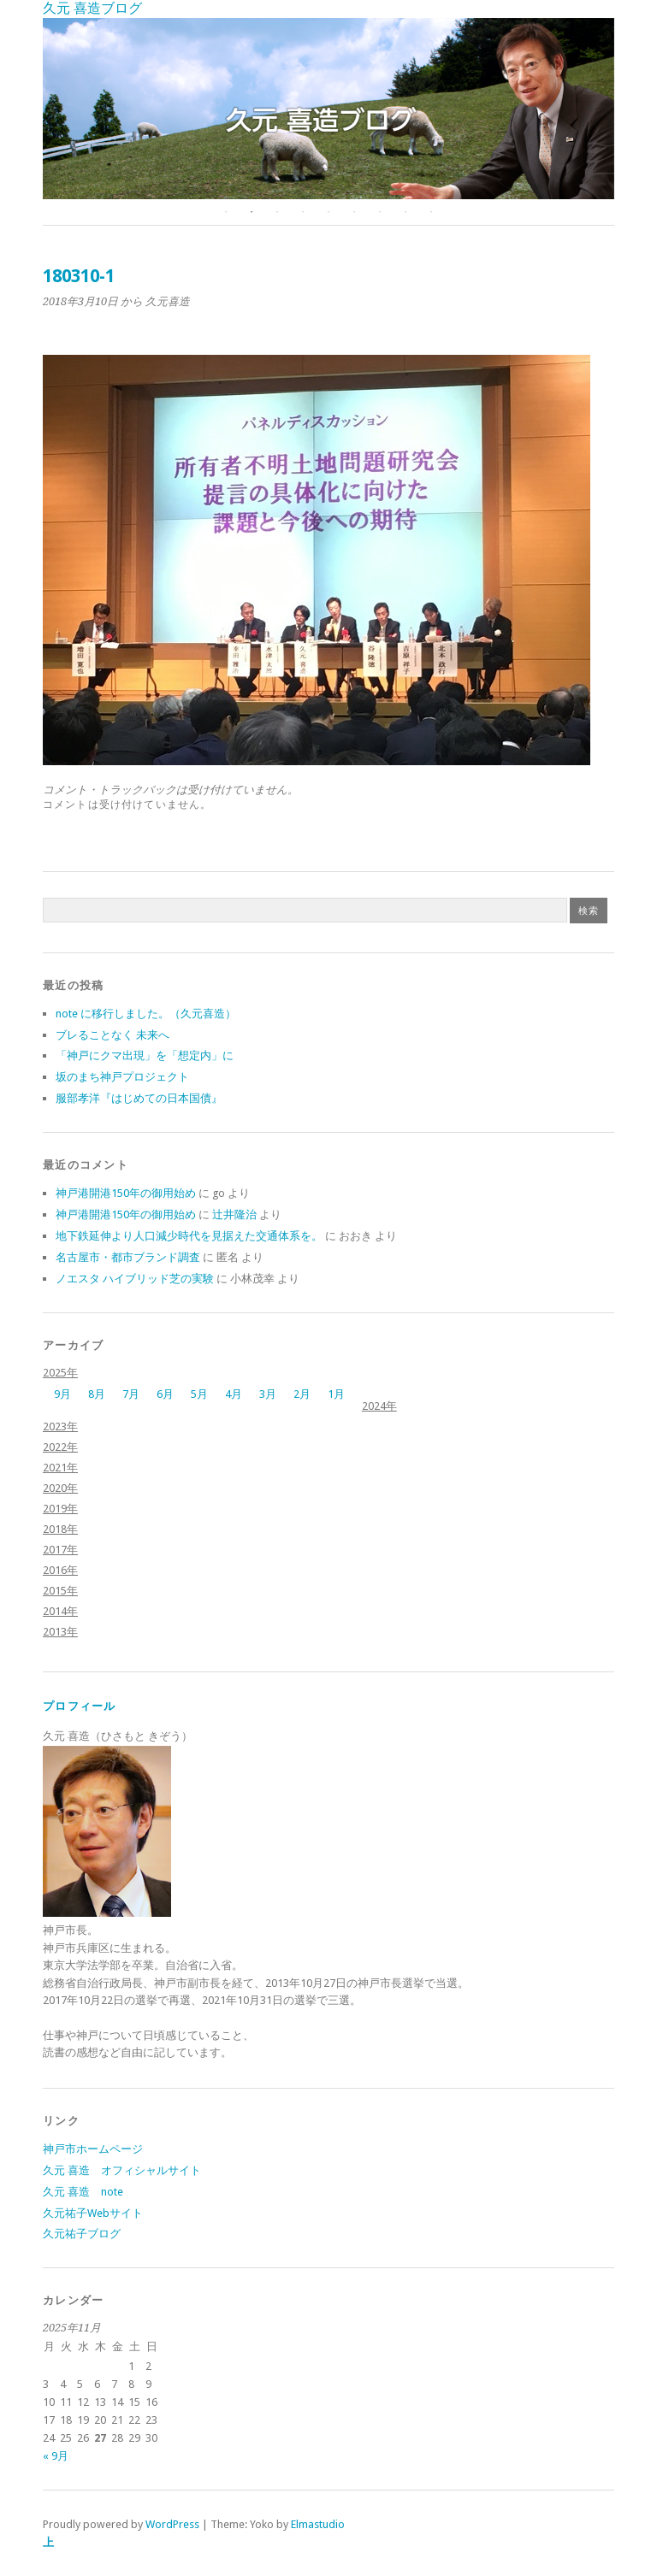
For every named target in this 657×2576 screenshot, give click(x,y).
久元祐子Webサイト (93, 2213)
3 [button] (277, 212)
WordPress (172, 2524)
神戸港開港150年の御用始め (126, 1193)
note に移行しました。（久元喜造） (146, 1013)
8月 (96, 1394)
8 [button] (405, 212)
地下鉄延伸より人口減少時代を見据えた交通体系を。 (189, 1235)
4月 (233, 1394)
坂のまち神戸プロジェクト (122, 1076)
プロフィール (79, 1706)
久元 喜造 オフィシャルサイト (122, 2170)
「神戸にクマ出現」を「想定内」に (145, 1055)
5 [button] (328, 212)
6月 (165, 1394)
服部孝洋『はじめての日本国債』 (139, 1098)
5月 (199, 1394)
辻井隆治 (234, 1214)
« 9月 (55, 2455)
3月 (267, 1394)
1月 (336, 1394)
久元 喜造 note (83, 2191)
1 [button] (225, 212)
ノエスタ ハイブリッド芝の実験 (135, 1278)
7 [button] (379, 212)
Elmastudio (318, 2524)
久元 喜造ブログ (92, 8)
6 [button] (354, 212)
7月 (130, 1394)
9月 (62, 1394)
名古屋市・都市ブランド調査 (128, 1257)
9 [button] (431, 212)
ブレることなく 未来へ (112, 1035)
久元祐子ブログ (82, 2233)
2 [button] (251, 212)
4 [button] (302, 212)
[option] (328, 108)
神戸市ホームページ (93, 2149)
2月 (302, 1394)
